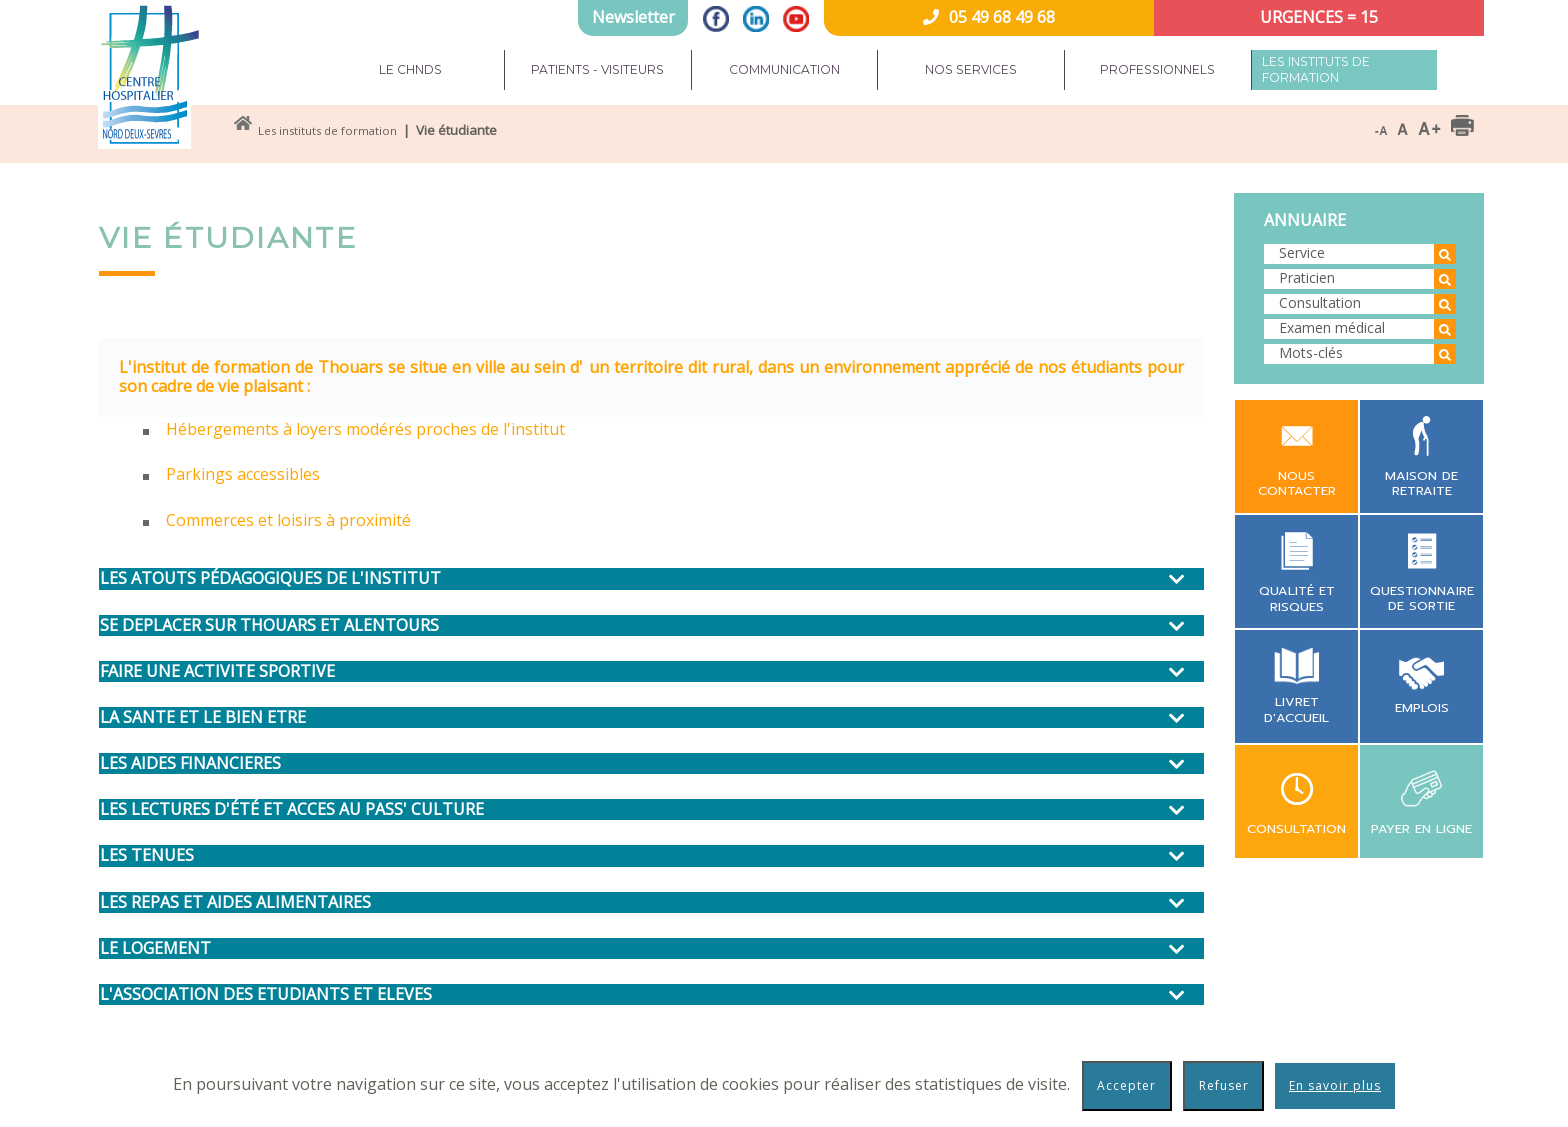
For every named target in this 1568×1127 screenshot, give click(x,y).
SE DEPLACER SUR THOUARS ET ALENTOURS (269, 625)
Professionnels (1157, 69)
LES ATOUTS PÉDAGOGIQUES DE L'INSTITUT (270, 578)
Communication (784, 69)
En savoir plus (1335, 1085)
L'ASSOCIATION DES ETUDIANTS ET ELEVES (266, 994)
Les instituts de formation (1316, 69)
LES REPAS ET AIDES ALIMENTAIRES (235, 902)
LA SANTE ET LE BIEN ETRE (203, 717)
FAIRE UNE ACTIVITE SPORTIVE (217, 671)
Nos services (971, 69)
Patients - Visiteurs (597, 69)
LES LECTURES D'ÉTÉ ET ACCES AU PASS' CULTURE (292, 809)
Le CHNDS (410, 69)
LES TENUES (147, 855)
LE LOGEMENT (155, 948)
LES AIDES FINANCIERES (190, 763)
